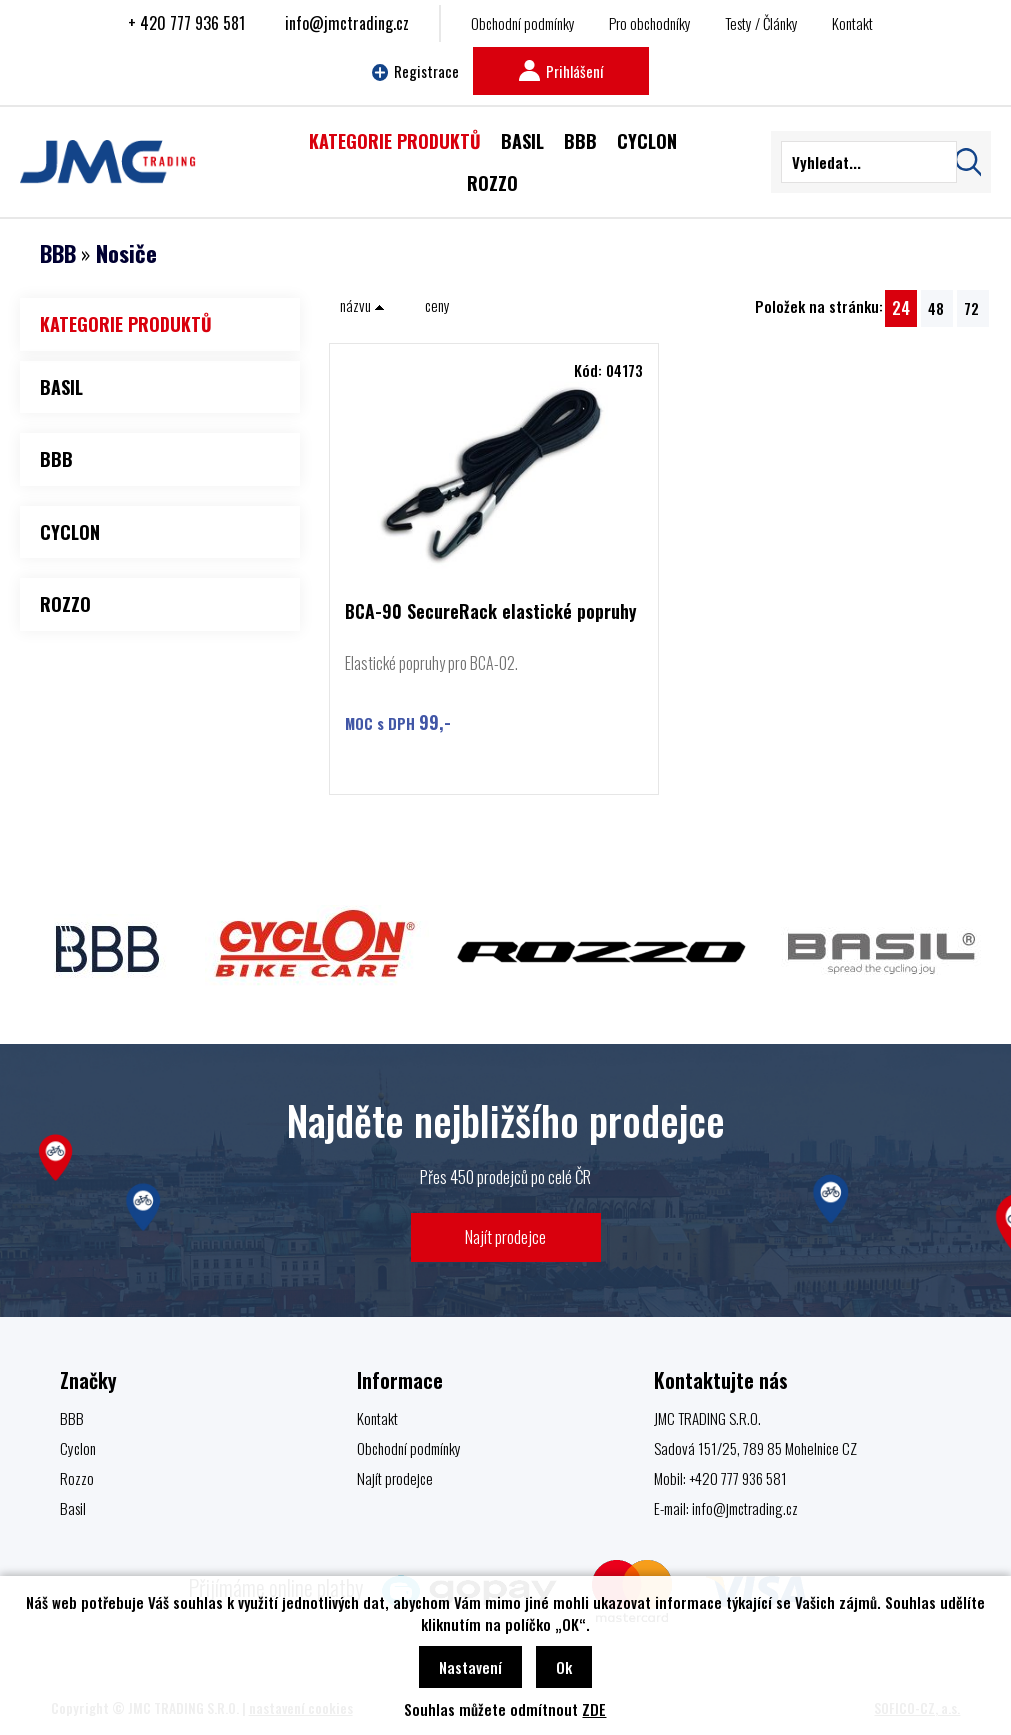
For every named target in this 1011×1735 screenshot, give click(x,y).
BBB (58, 253)
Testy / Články (761, 23)
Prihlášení (561, 71)
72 (971, 308)
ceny (437, 305)
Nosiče (126, 253)
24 (901, 307)
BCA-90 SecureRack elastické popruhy (491, 612)
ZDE (594, 1709)
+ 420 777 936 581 (186, 23)
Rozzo (77, 1478)
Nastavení (470, 1667)
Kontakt (852, 23)
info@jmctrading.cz (347, 23)
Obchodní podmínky (523, 23)
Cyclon (78, 1448)
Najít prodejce (505, 1236)
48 (936, 308)
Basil (73, 1508)
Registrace (416, 71)
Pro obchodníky (650, 23)
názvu (362, 305)
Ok (564, 1667)
